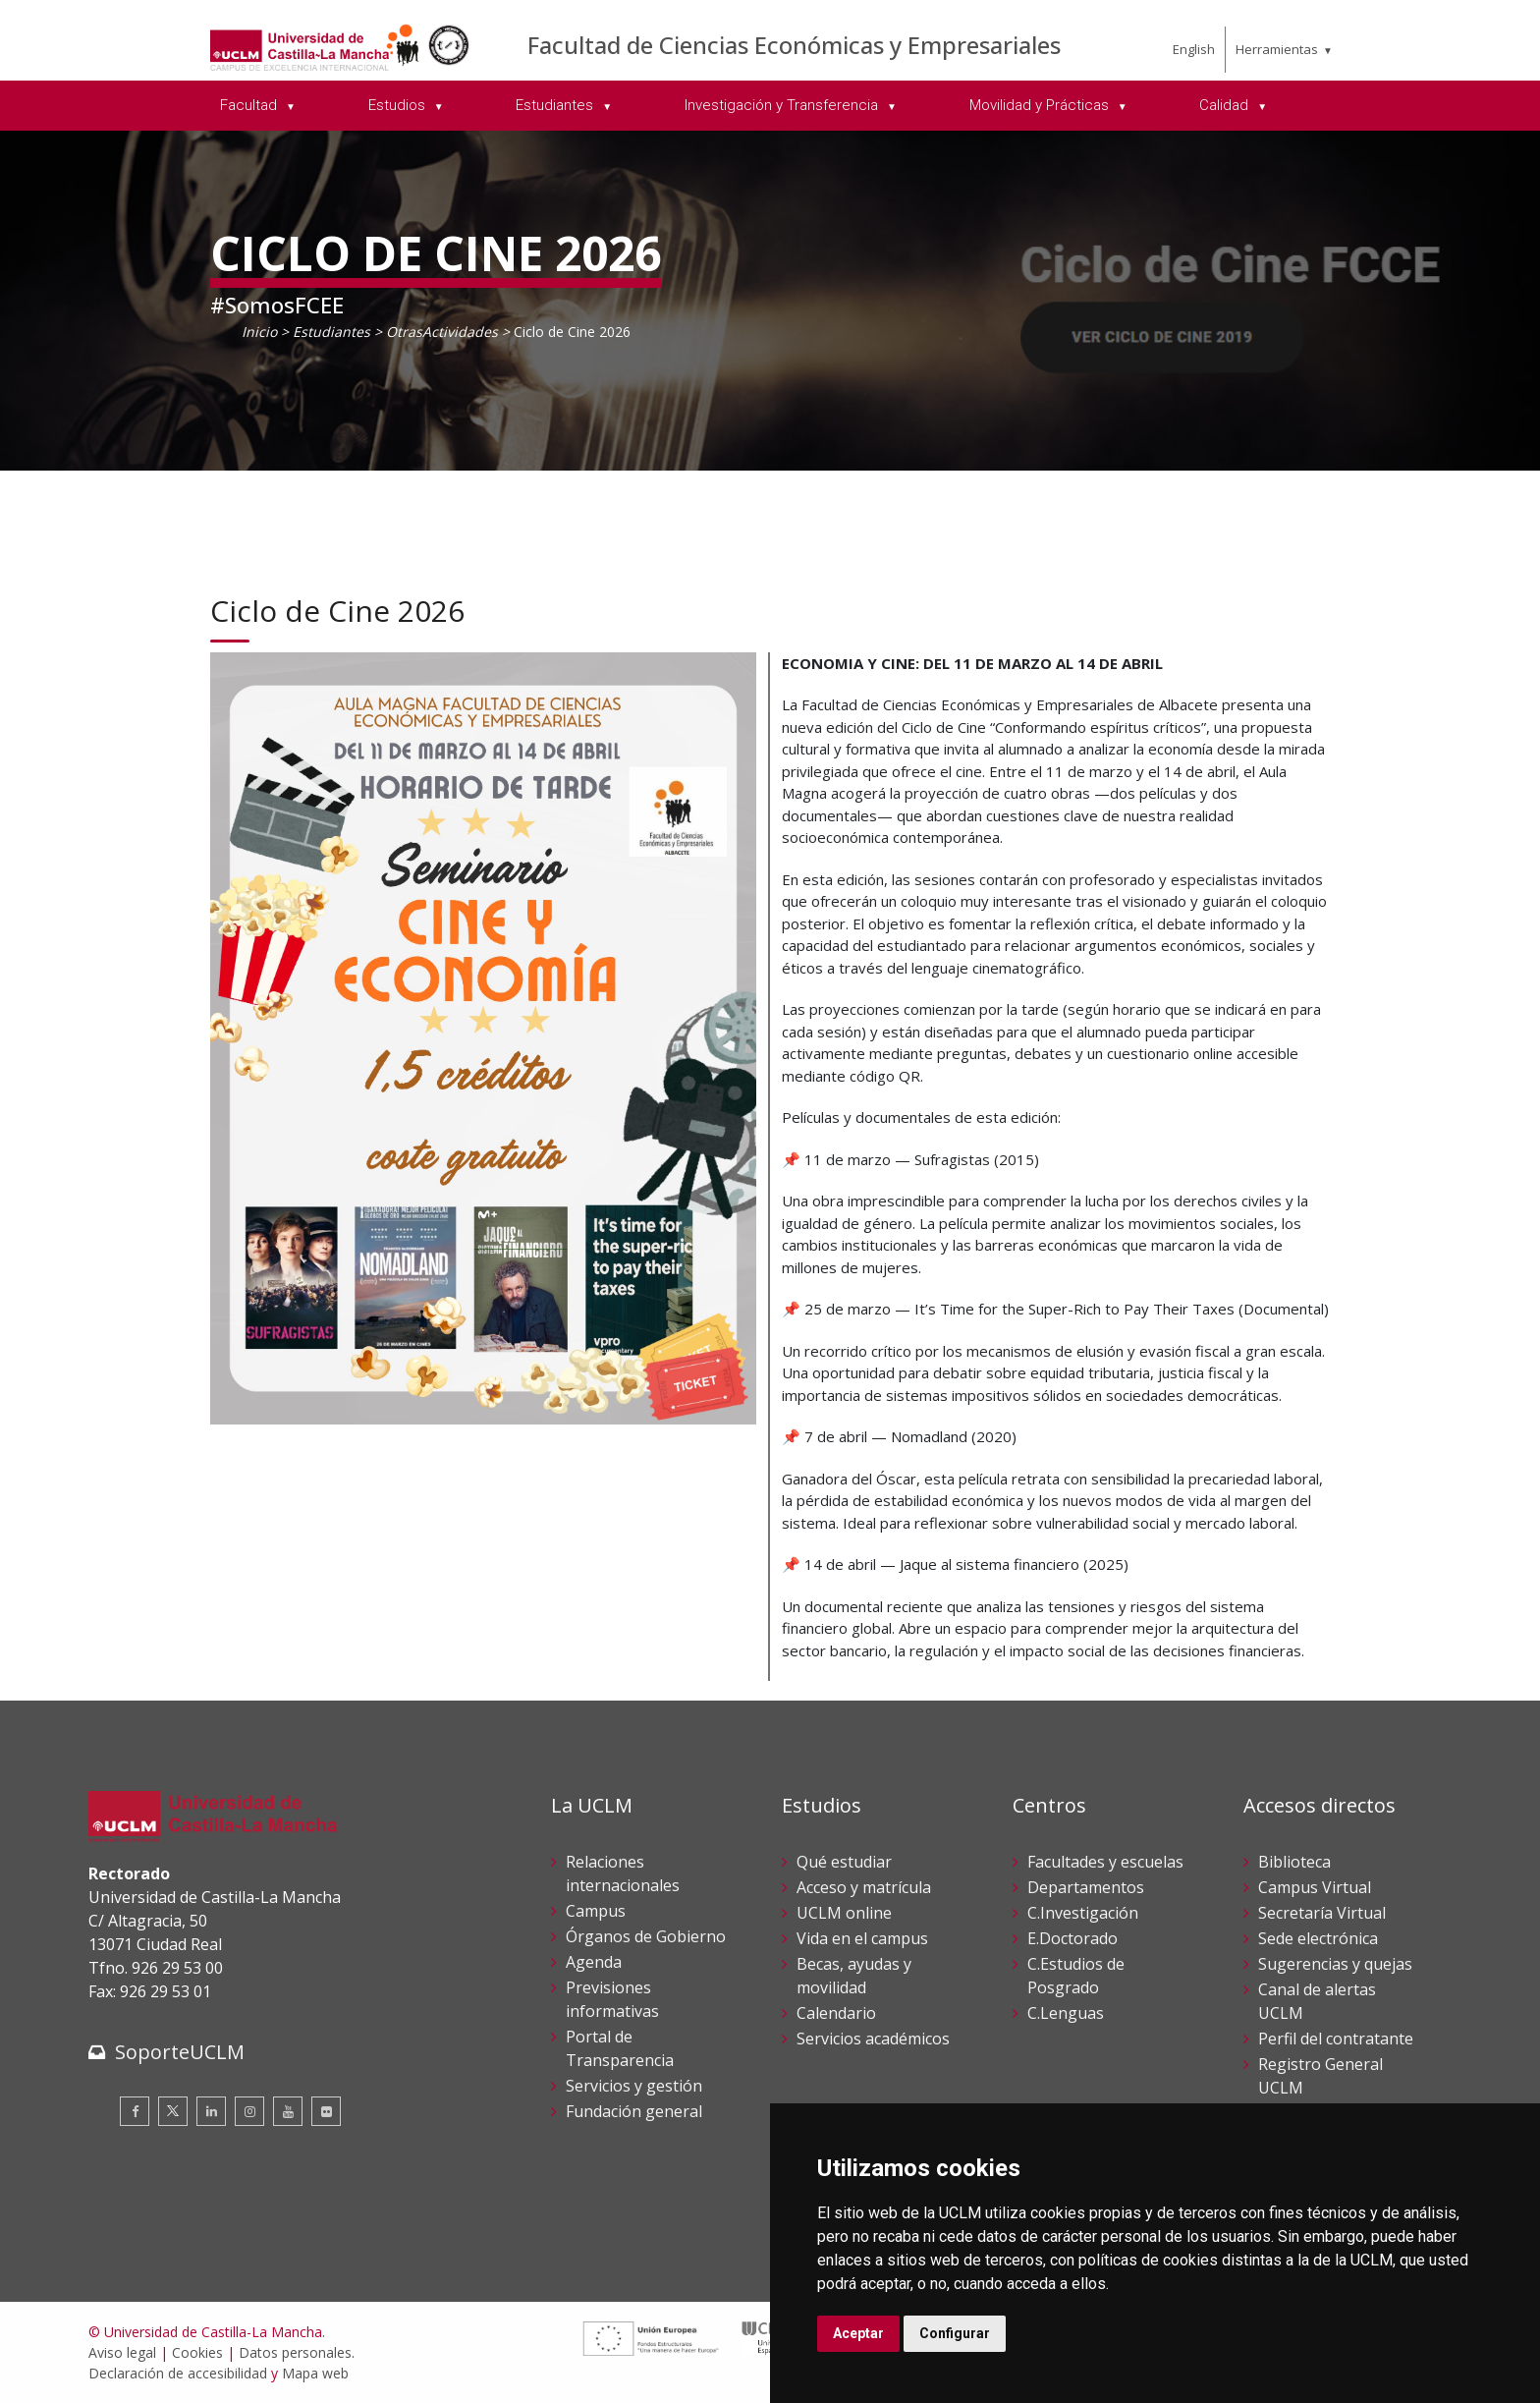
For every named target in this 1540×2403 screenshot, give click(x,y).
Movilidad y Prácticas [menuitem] (1041, 105)
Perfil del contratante (1335, 2038)
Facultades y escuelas (1105, 1861)
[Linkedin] (211, 2111)
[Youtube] (287, 2111)
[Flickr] (326, 2111)
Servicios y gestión (634, 2085)
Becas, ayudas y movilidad (854, 1975)
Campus (596, 1911)
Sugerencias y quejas (1335, 1964)
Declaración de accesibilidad (177, 2373)
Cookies (197, 2352)
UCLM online (844, 1913)
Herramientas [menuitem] (1277, 49)
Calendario (836, 2013)
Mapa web (315, 2373)
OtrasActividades (442, 331)
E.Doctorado (1072, 1938)
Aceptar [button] (858, 2333)
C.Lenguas (1065, 2013)
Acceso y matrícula (864, 1887)
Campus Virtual (1314, 1887)
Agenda (594, 1962)
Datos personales (295, 2352)
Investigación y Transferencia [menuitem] (783, 105)
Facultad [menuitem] (250, 105)
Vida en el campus (862, 1938)
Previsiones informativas (612, 1999)
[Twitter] (173, 2111)
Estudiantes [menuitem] (556, 105)
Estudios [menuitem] (398, 105)
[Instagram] (249, 2111)
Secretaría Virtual (1322, 1913)
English (1194, 49)
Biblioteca (1294, 1861)
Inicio (259, 331)
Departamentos (1085, 1887)
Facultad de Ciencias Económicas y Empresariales (794, 44)
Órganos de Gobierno (646, 1936)
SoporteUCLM (180, 2052)
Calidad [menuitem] (1225, 105)
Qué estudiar (844, 1861)
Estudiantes (331, 331)
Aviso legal (122, 2352)
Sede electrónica (1318, 1938)
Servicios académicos (873, 2038)
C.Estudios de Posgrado (1076, 1975)
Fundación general (634, 2111)
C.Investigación (1082, 1913)
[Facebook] (134, 2111)
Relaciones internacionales (623, 1873)
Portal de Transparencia (620, 2048)
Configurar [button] (954, 2333)
